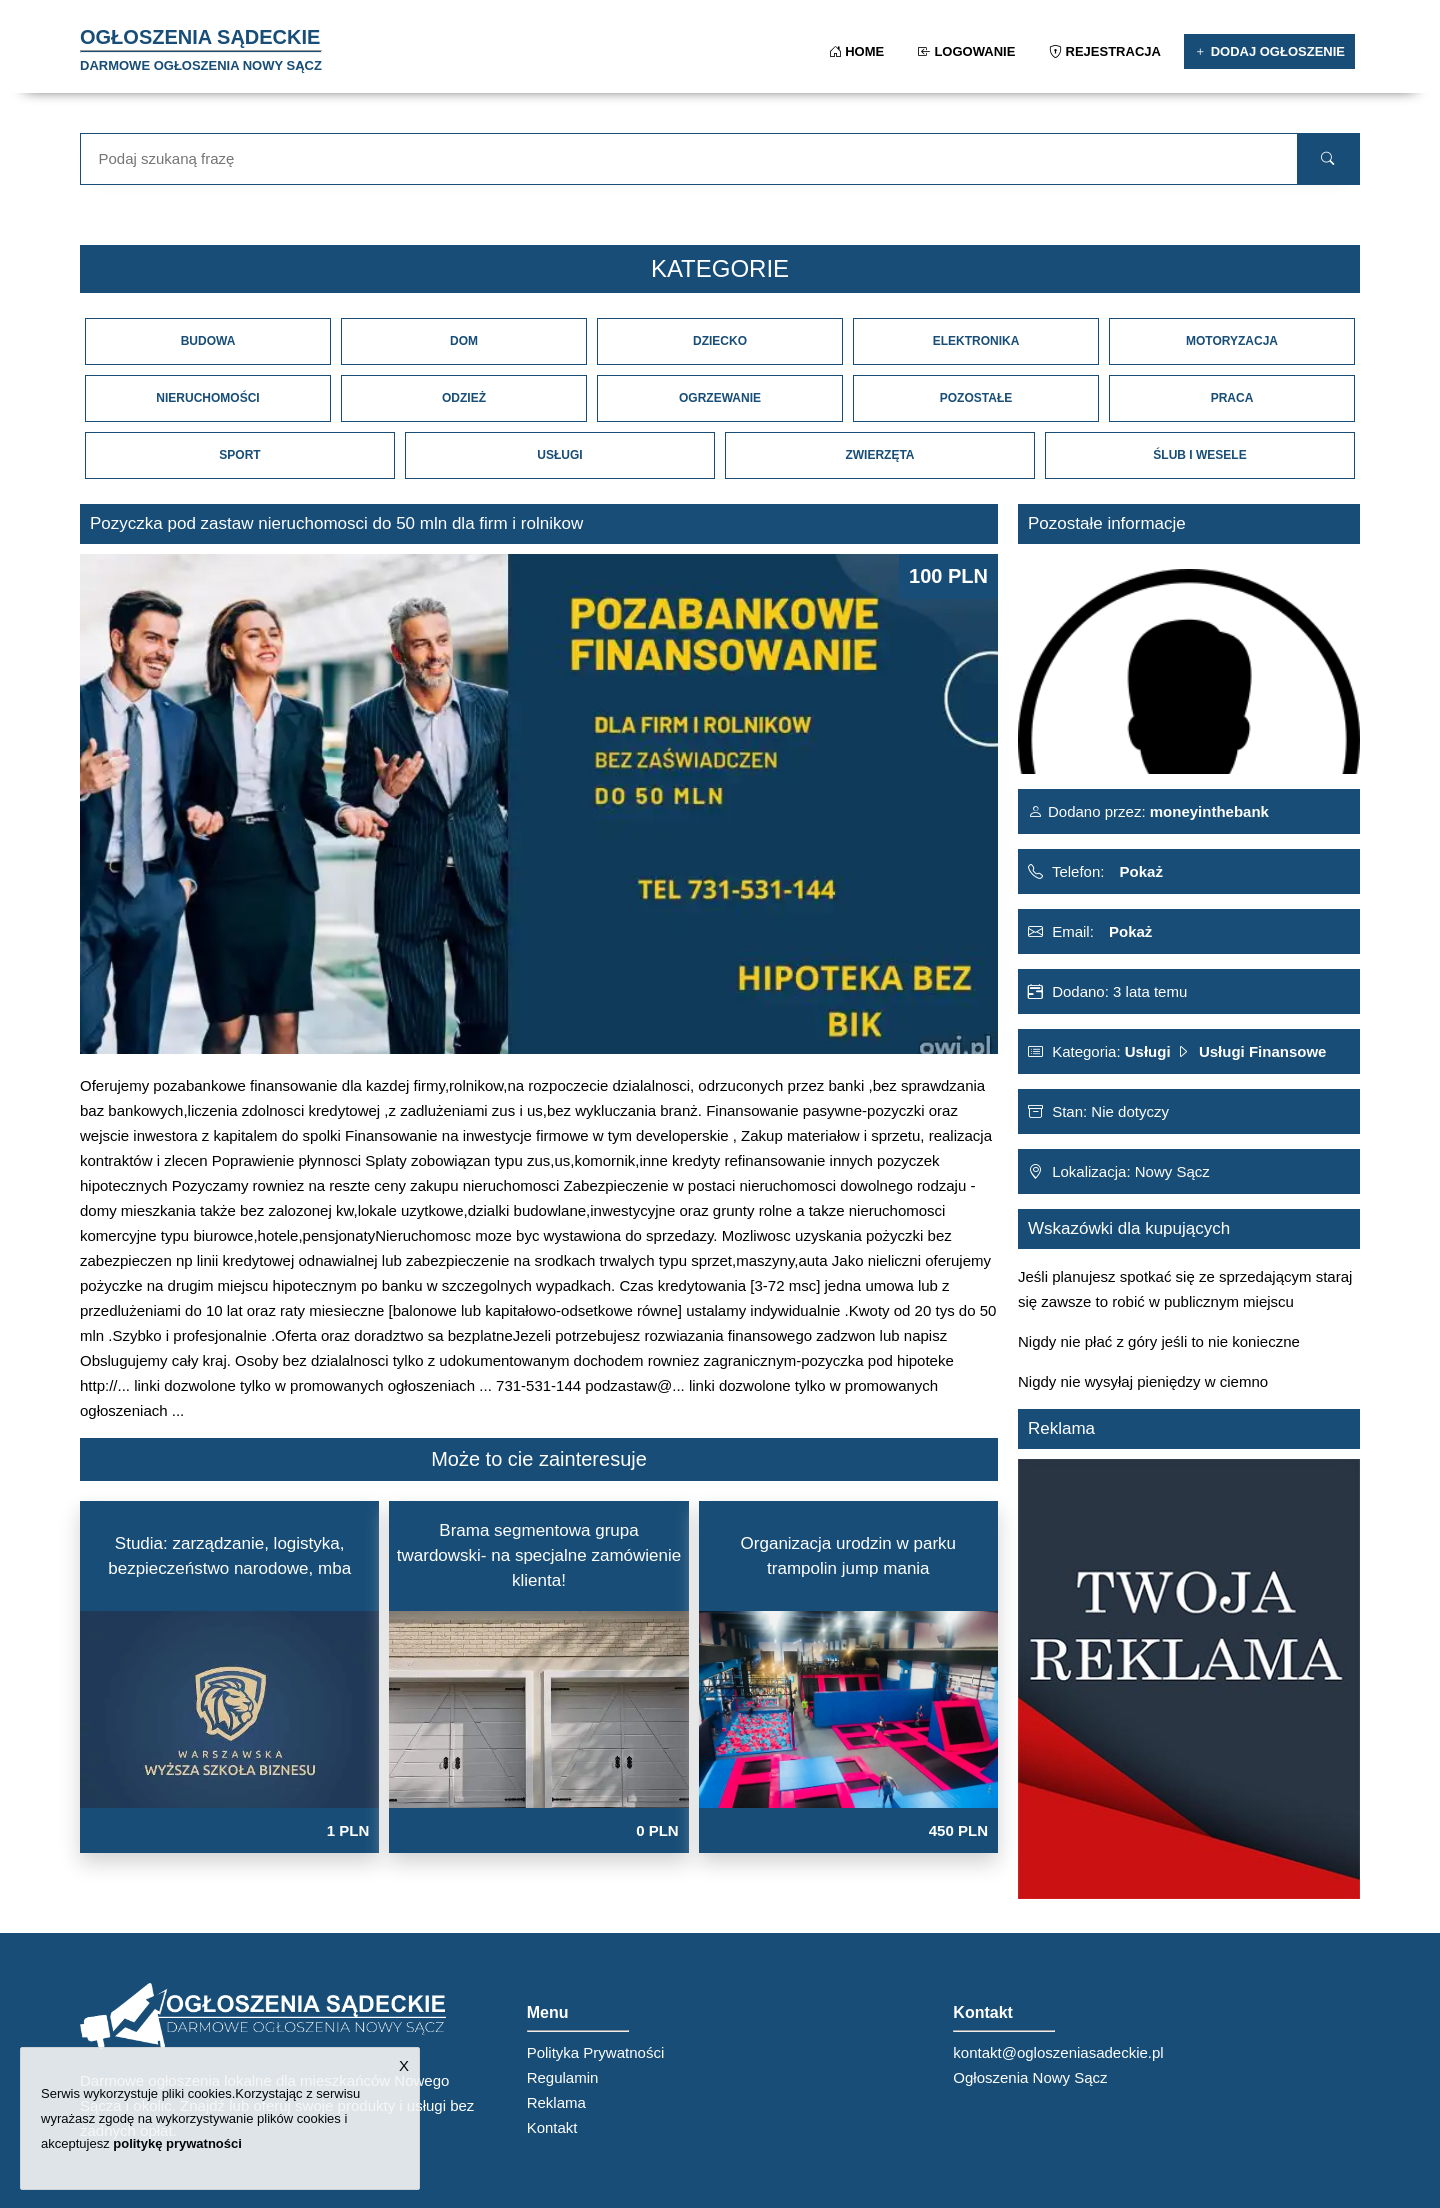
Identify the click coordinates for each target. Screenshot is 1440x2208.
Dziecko (720, 341)
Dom (464, 341)
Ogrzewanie (720, 398)
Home (858, 51)
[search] (1328, 159)
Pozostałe (976, 398)
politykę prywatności (177, 2143)
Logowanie (968, 51)
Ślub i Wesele (1199, 455)
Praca (1232, 398)
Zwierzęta (879, 455)
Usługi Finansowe (1263, 1051)
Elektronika (976, 341)
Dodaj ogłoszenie (1269, 51)
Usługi (559, 455)
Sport (239, 455)
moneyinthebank (1207, 811)
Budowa (208, 341)
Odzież (464, 398)
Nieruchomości (207, 398)
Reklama (556, 2102)
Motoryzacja (1232, 341)
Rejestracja (1106, 51)
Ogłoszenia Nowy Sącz (1030, 2077)
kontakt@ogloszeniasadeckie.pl (1058, 2052)
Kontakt (552, 2127)
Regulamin (563, 2077)
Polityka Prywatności (596, 2052)
